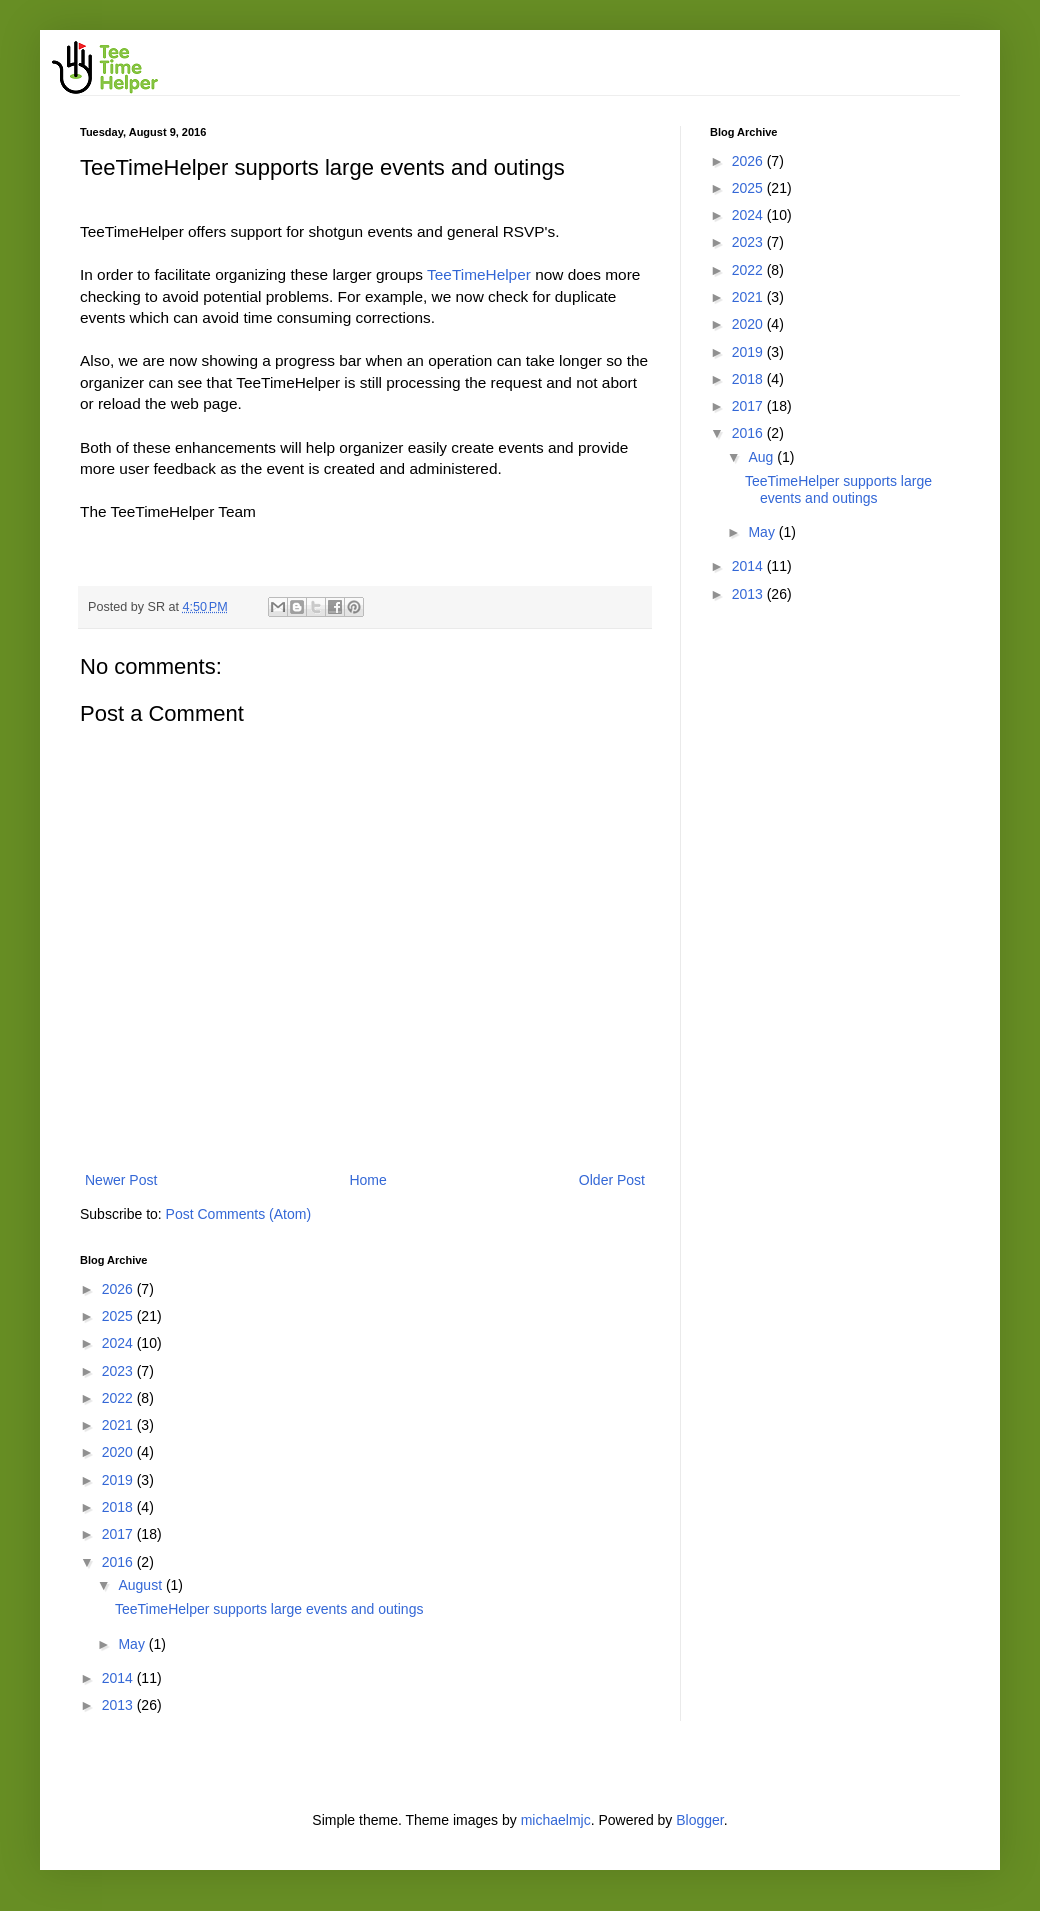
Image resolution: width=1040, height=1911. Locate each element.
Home (367, 1180)
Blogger (699, 1820)
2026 (119, 1289)
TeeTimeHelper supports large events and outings (269, 1609)
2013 (119, 1705)
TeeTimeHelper (481, 274)
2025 (119, 1316)
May (133, 1644)
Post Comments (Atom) (238, 1214)
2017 (119, 1534)
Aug (762, 457)
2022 (119, 1398)
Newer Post (121, 1180)
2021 (119, 1425)
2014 (119, 1678)
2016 (119, 1562)
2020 (119, 1452)
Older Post (612, 1180)
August (141, 1585)
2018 (119, 1507)
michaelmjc (556, 1820)
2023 (119, 1371)
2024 (119, 1343)
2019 (119, 1480)
